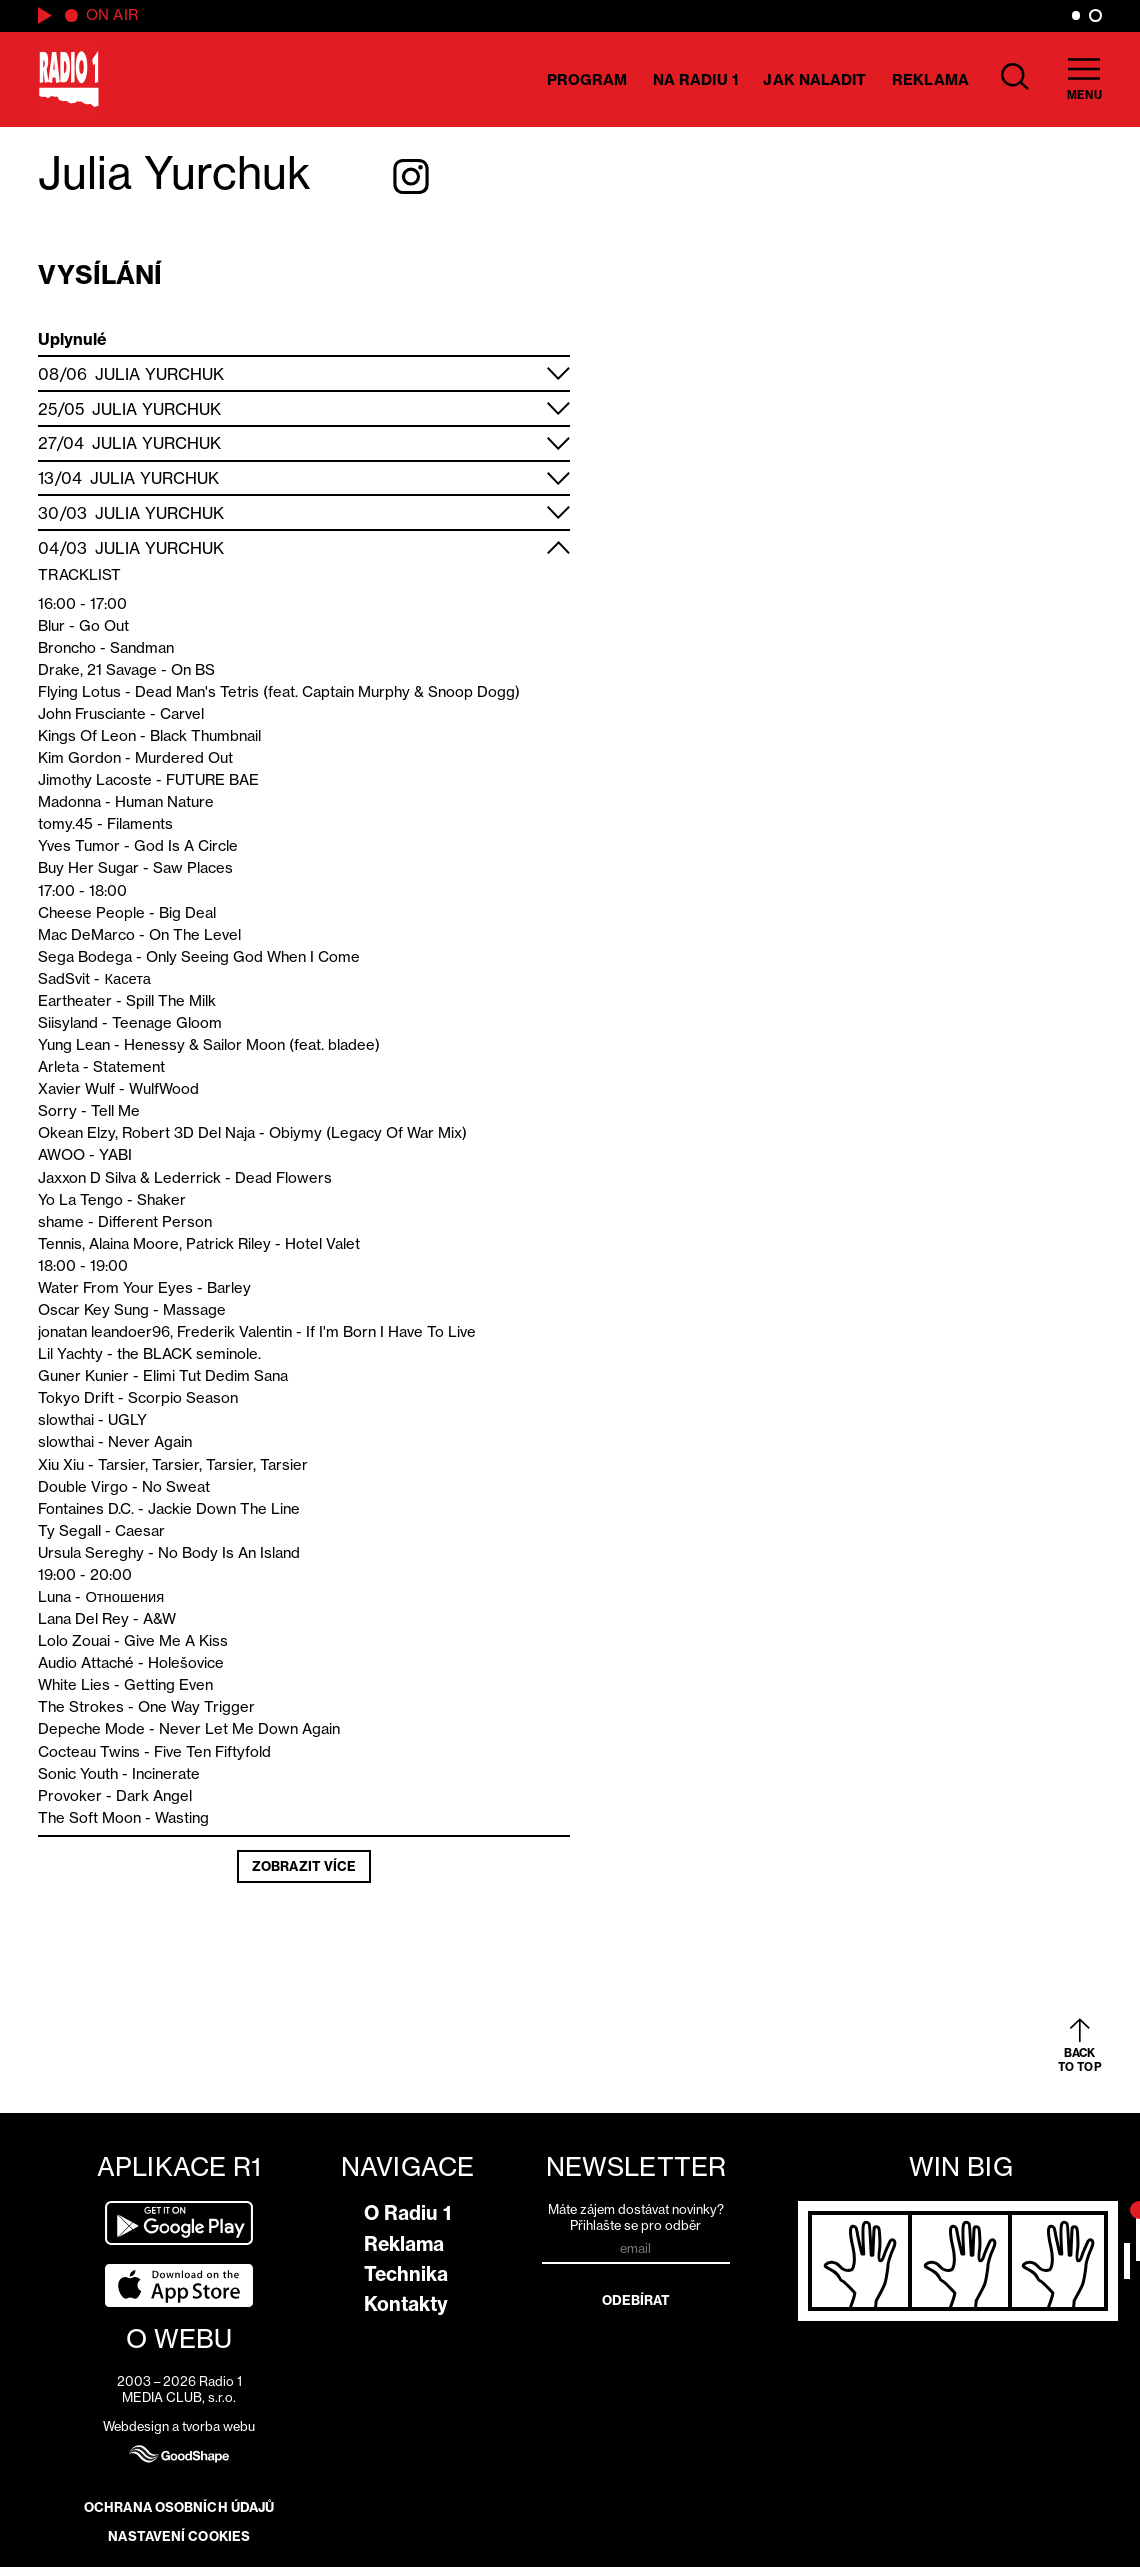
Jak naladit (814, 79)
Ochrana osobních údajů (179, 2507)
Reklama (930, 79)
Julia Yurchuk (159, 374)
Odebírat (636, 2300)
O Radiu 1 (407, 2213)
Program (587, 79)
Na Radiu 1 (695, 79)
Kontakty (406, 2304)
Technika (406, 2274)
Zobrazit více (304, 1866)
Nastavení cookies (179, 2536)
